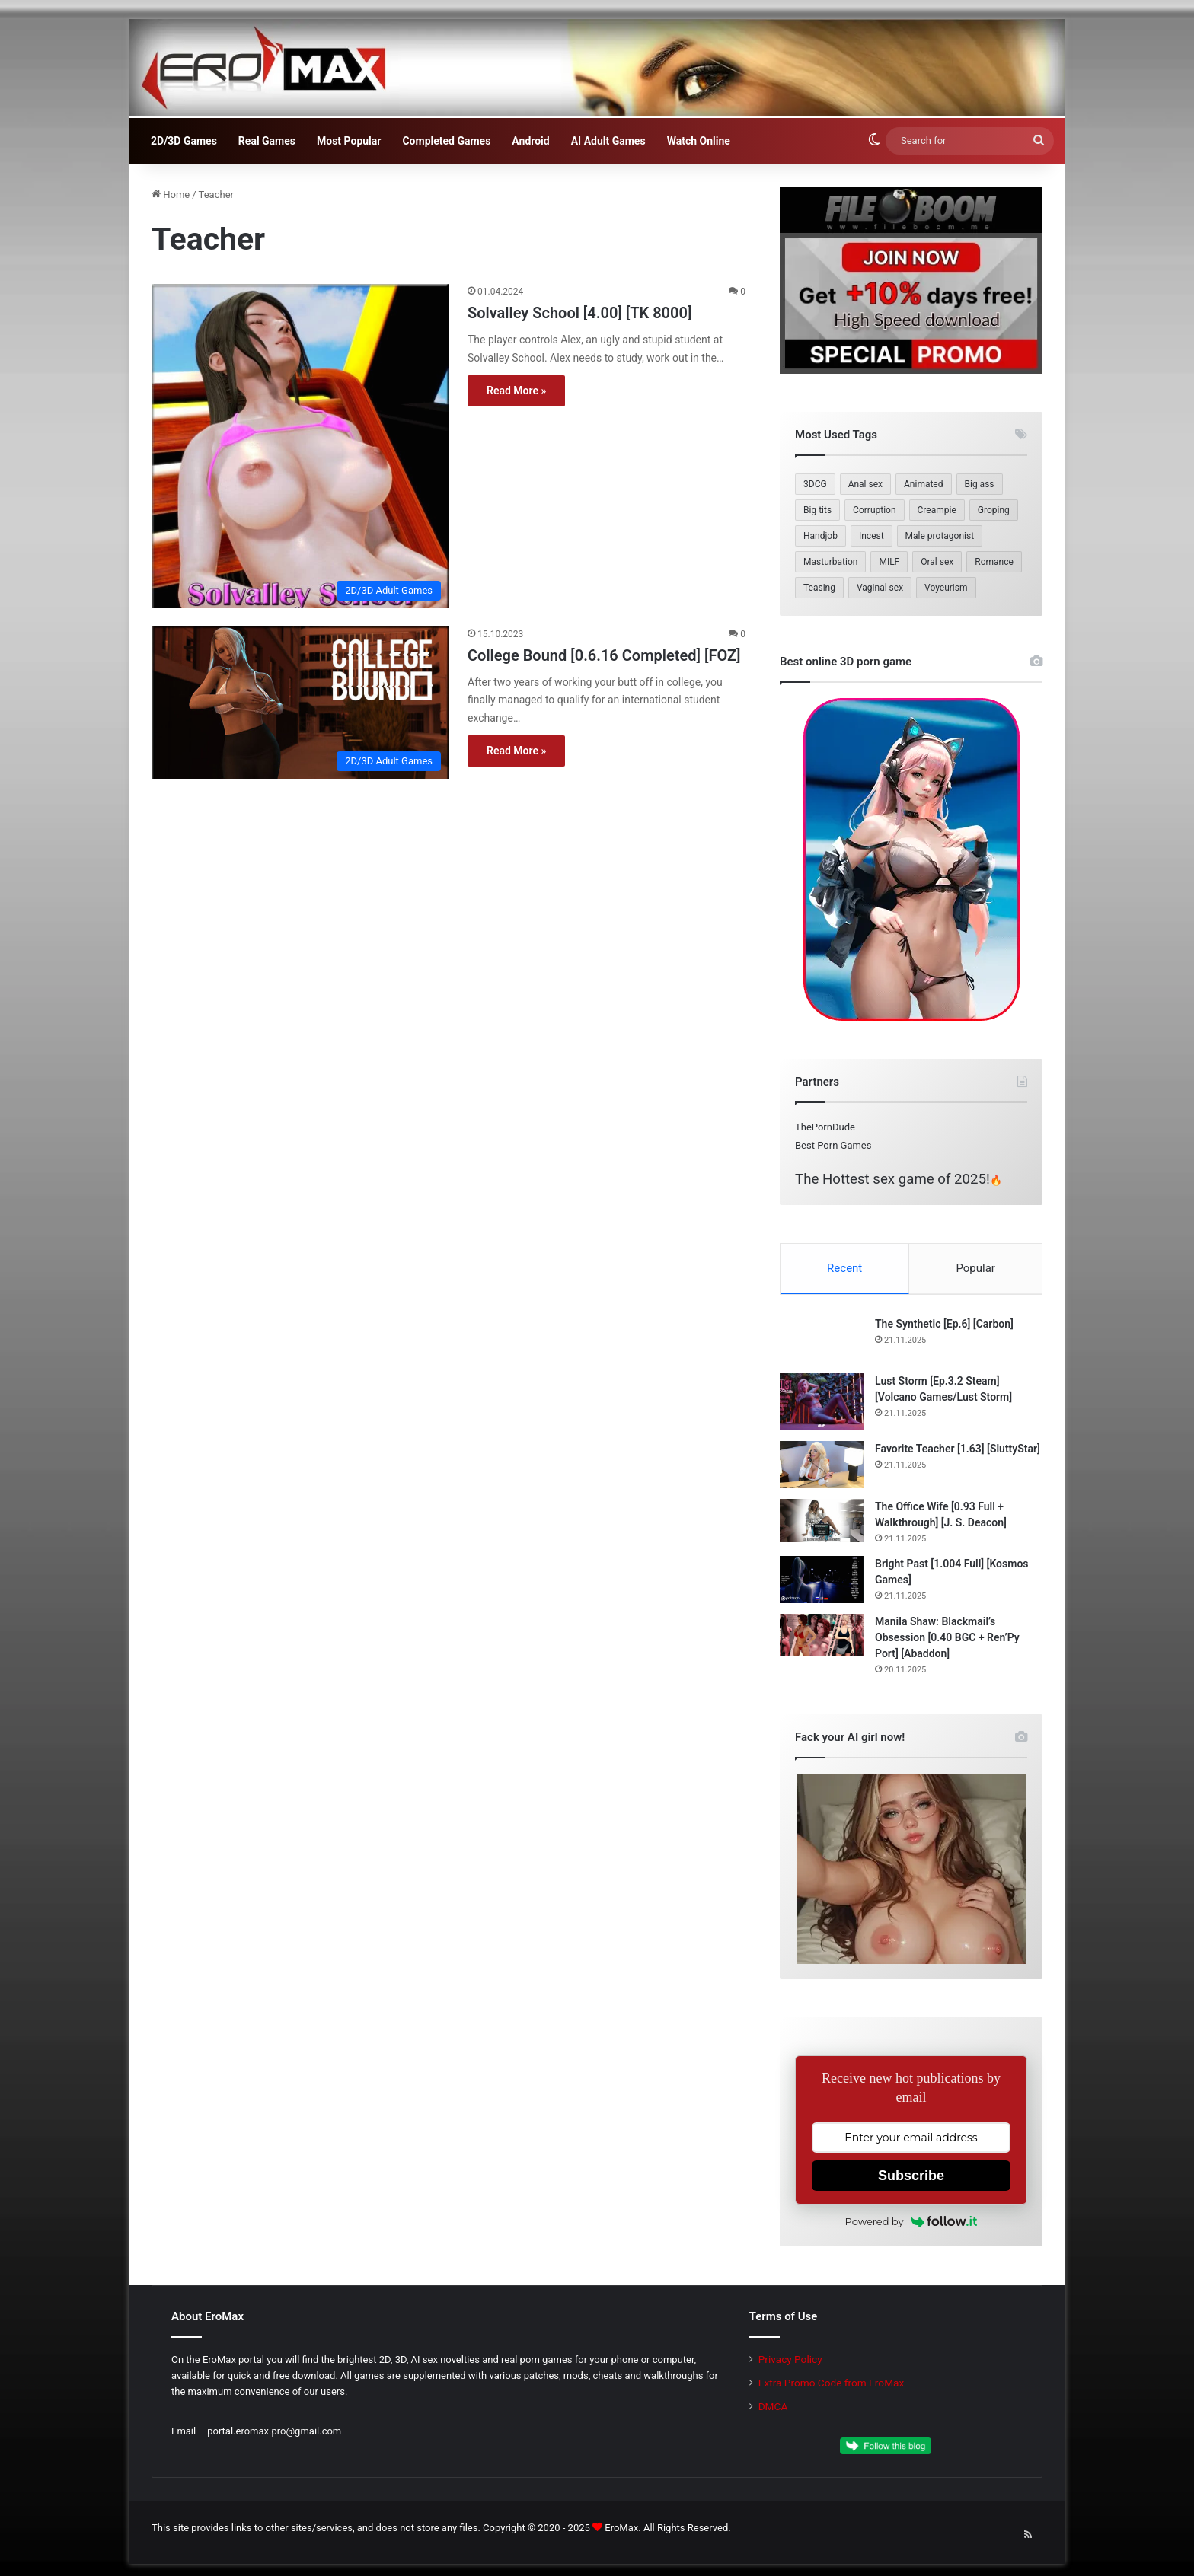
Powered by (911, 2223)
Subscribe (911, 2177)
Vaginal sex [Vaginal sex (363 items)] (880, 587)
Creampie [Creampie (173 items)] (937, 510)
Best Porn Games (833, 1145)
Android (530, 141)
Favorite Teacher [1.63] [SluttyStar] (957, 1450)
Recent (844, 1268)
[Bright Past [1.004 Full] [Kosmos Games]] (822, 1581)
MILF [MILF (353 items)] (889, 561)
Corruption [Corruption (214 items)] (874, 510)
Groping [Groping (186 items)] (994, 510)
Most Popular (349, 141)
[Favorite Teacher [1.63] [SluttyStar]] (822, 1466)
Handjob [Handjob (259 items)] (820, 536)
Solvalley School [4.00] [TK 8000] (579, 313)
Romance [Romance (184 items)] (994, 561)
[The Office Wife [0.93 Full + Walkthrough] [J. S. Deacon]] (822, 1522)
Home (171, 194)
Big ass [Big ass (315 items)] (979, 484)
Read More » (516, 390)
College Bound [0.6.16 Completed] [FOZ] (604, 655)
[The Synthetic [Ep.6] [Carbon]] (822, 1341)
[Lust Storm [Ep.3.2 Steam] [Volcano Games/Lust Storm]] (822, 1403)
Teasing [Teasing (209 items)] (819, 587)
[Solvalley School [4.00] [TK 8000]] (300, 445)
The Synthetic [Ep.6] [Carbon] (944, 1325)
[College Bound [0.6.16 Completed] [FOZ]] (300, 702)
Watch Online (698, 141)
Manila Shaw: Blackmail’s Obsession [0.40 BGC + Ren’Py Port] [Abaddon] (947, 1639)
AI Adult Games (608, 141)
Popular (975, 1268)
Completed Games (446, 141)
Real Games (266, 141)
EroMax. (622, 2529)
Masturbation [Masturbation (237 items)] (830, 561)
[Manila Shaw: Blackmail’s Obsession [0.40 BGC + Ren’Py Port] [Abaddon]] (822, 1637)
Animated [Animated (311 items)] (923, 484)
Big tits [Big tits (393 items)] (817, 510)
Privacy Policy (790, 2360)
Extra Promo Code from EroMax (831, 2384)
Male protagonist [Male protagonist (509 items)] (940, 536)
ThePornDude (825, 1127)
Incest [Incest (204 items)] (871, 536)
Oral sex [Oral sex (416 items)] (937, 561)
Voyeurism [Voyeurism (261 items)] (945, 587)
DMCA (773, 2408)
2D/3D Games (184, 141)
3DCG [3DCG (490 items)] (815, 484)
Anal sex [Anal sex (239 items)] (865, 484)
